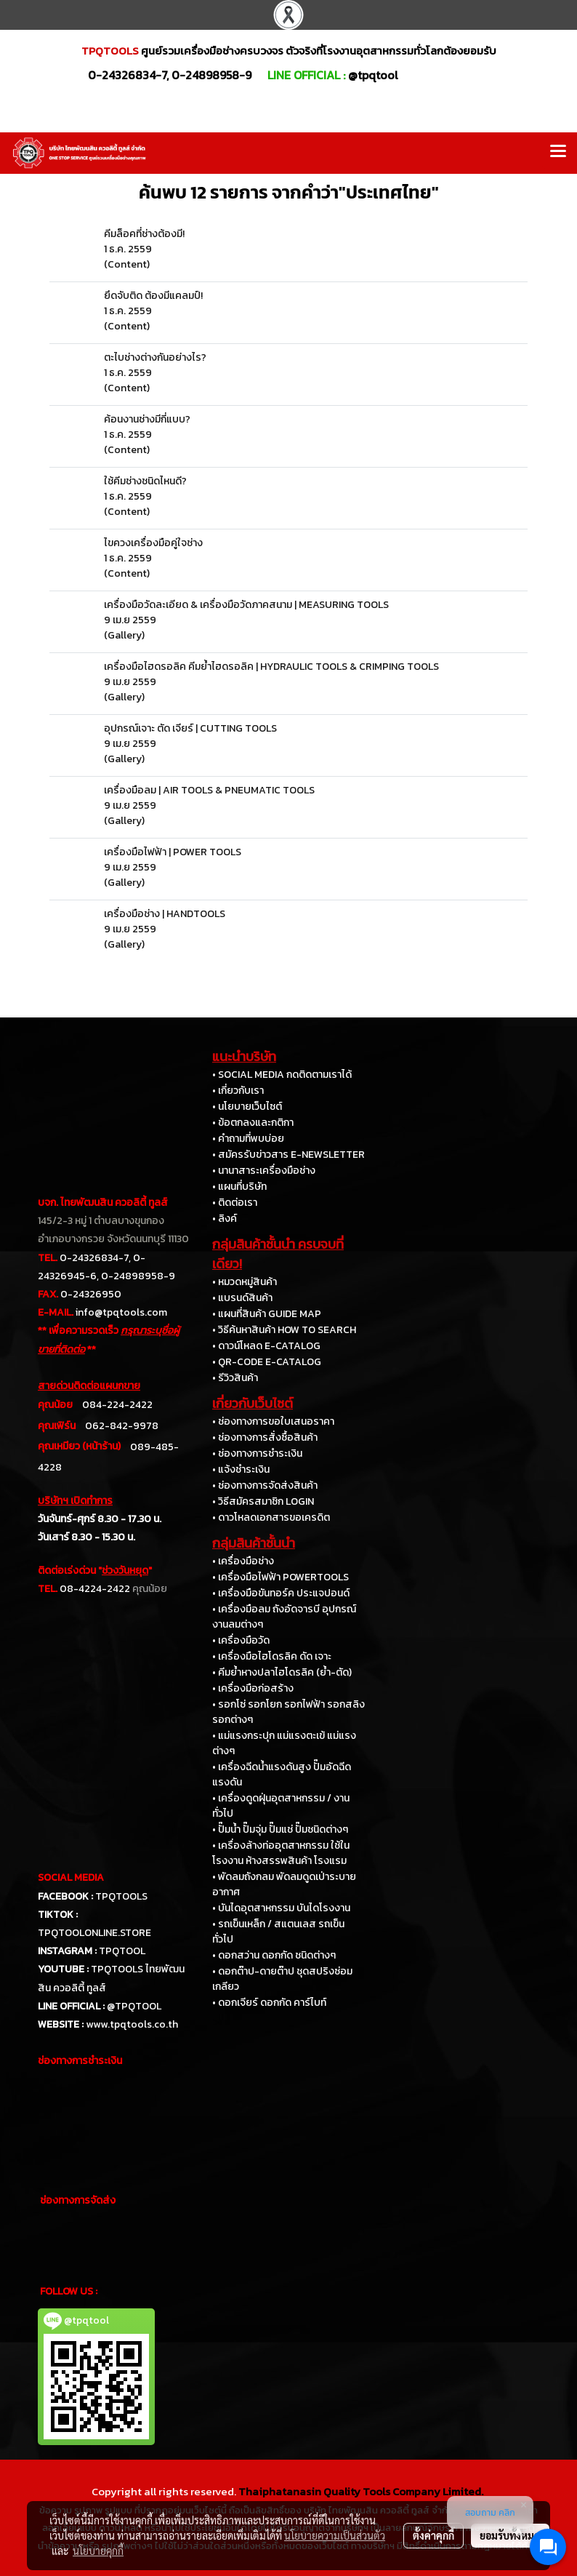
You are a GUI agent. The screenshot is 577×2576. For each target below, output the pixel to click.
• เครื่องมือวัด (241, 1640)
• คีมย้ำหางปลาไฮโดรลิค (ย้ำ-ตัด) (282, 1672)
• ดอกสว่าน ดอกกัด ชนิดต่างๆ (274, 1955)
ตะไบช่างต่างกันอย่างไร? (155, 357)
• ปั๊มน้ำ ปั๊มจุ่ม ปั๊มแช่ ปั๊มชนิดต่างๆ (280, 1829)
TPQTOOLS (121, 1896)
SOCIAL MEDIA (71, 1877)
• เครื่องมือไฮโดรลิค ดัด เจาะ (271, 1656)
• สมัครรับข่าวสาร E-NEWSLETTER (288, 1154)
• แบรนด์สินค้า (242, 1297)
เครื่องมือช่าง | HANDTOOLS (164, 913)
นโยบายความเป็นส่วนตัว (334, 2535)
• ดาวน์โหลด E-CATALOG (266, 1345)
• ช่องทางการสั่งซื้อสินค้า (265, 1437)
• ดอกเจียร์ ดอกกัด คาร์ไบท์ (269, 2002)
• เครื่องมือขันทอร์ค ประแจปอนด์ (281, 1593)
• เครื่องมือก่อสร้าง (253, 1688)
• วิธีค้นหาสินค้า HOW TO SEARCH (284, 1329)
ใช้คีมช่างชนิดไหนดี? (145, 481)
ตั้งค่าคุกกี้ (433, 2535)
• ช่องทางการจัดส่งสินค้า (265, 1485)
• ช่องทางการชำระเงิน (257, 1453)
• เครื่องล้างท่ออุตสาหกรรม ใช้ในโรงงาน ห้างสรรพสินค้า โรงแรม (281, 1853)
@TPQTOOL (134, 2006)
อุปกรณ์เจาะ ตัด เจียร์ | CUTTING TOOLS (190, 728)
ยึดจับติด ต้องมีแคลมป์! (153, 295)
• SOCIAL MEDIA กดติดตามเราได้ (282, 1074)
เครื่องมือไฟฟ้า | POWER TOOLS (172, 852)
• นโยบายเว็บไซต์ (247, 1106)
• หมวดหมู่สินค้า (244, 1281)
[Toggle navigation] (558, 153)
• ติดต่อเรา (234, 1202)
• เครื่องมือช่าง (243, 1561)
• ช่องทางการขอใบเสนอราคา (273, 1421)
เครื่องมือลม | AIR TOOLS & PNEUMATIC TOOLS (209, 790)
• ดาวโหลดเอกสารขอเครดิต (271, 1517)
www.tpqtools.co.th (132, 2024)
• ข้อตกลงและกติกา (253, 1122)
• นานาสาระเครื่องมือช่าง (263, 1170)
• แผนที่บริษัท (239, 1186)
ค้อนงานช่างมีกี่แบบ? (147, 419)
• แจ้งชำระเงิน (241, 1469)
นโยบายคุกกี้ (98, 2550)
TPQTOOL (122, 1951)
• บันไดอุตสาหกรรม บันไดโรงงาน (281, 1908)
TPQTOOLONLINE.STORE (94, 1932)
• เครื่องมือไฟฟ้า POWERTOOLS (280, 1577)
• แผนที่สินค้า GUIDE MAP (266, 1313)
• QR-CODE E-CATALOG (266, 1361)
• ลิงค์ (224, 1218)
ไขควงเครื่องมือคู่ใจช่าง (153, 543)
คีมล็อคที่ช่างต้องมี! (144, 233)
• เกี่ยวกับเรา (238, 1090)
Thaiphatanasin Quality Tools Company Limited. (360, 2491)
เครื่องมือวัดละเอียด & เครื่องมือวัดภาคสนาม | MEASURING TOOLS (246, 604)
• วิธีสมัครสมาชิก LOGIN (263, 1501)
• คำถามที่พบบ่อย (248, 1138)
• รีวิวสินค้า (235, 1377)
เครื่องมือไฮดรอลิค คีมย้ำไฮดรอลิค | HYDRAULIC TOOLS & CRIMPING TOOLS (271, 666)
